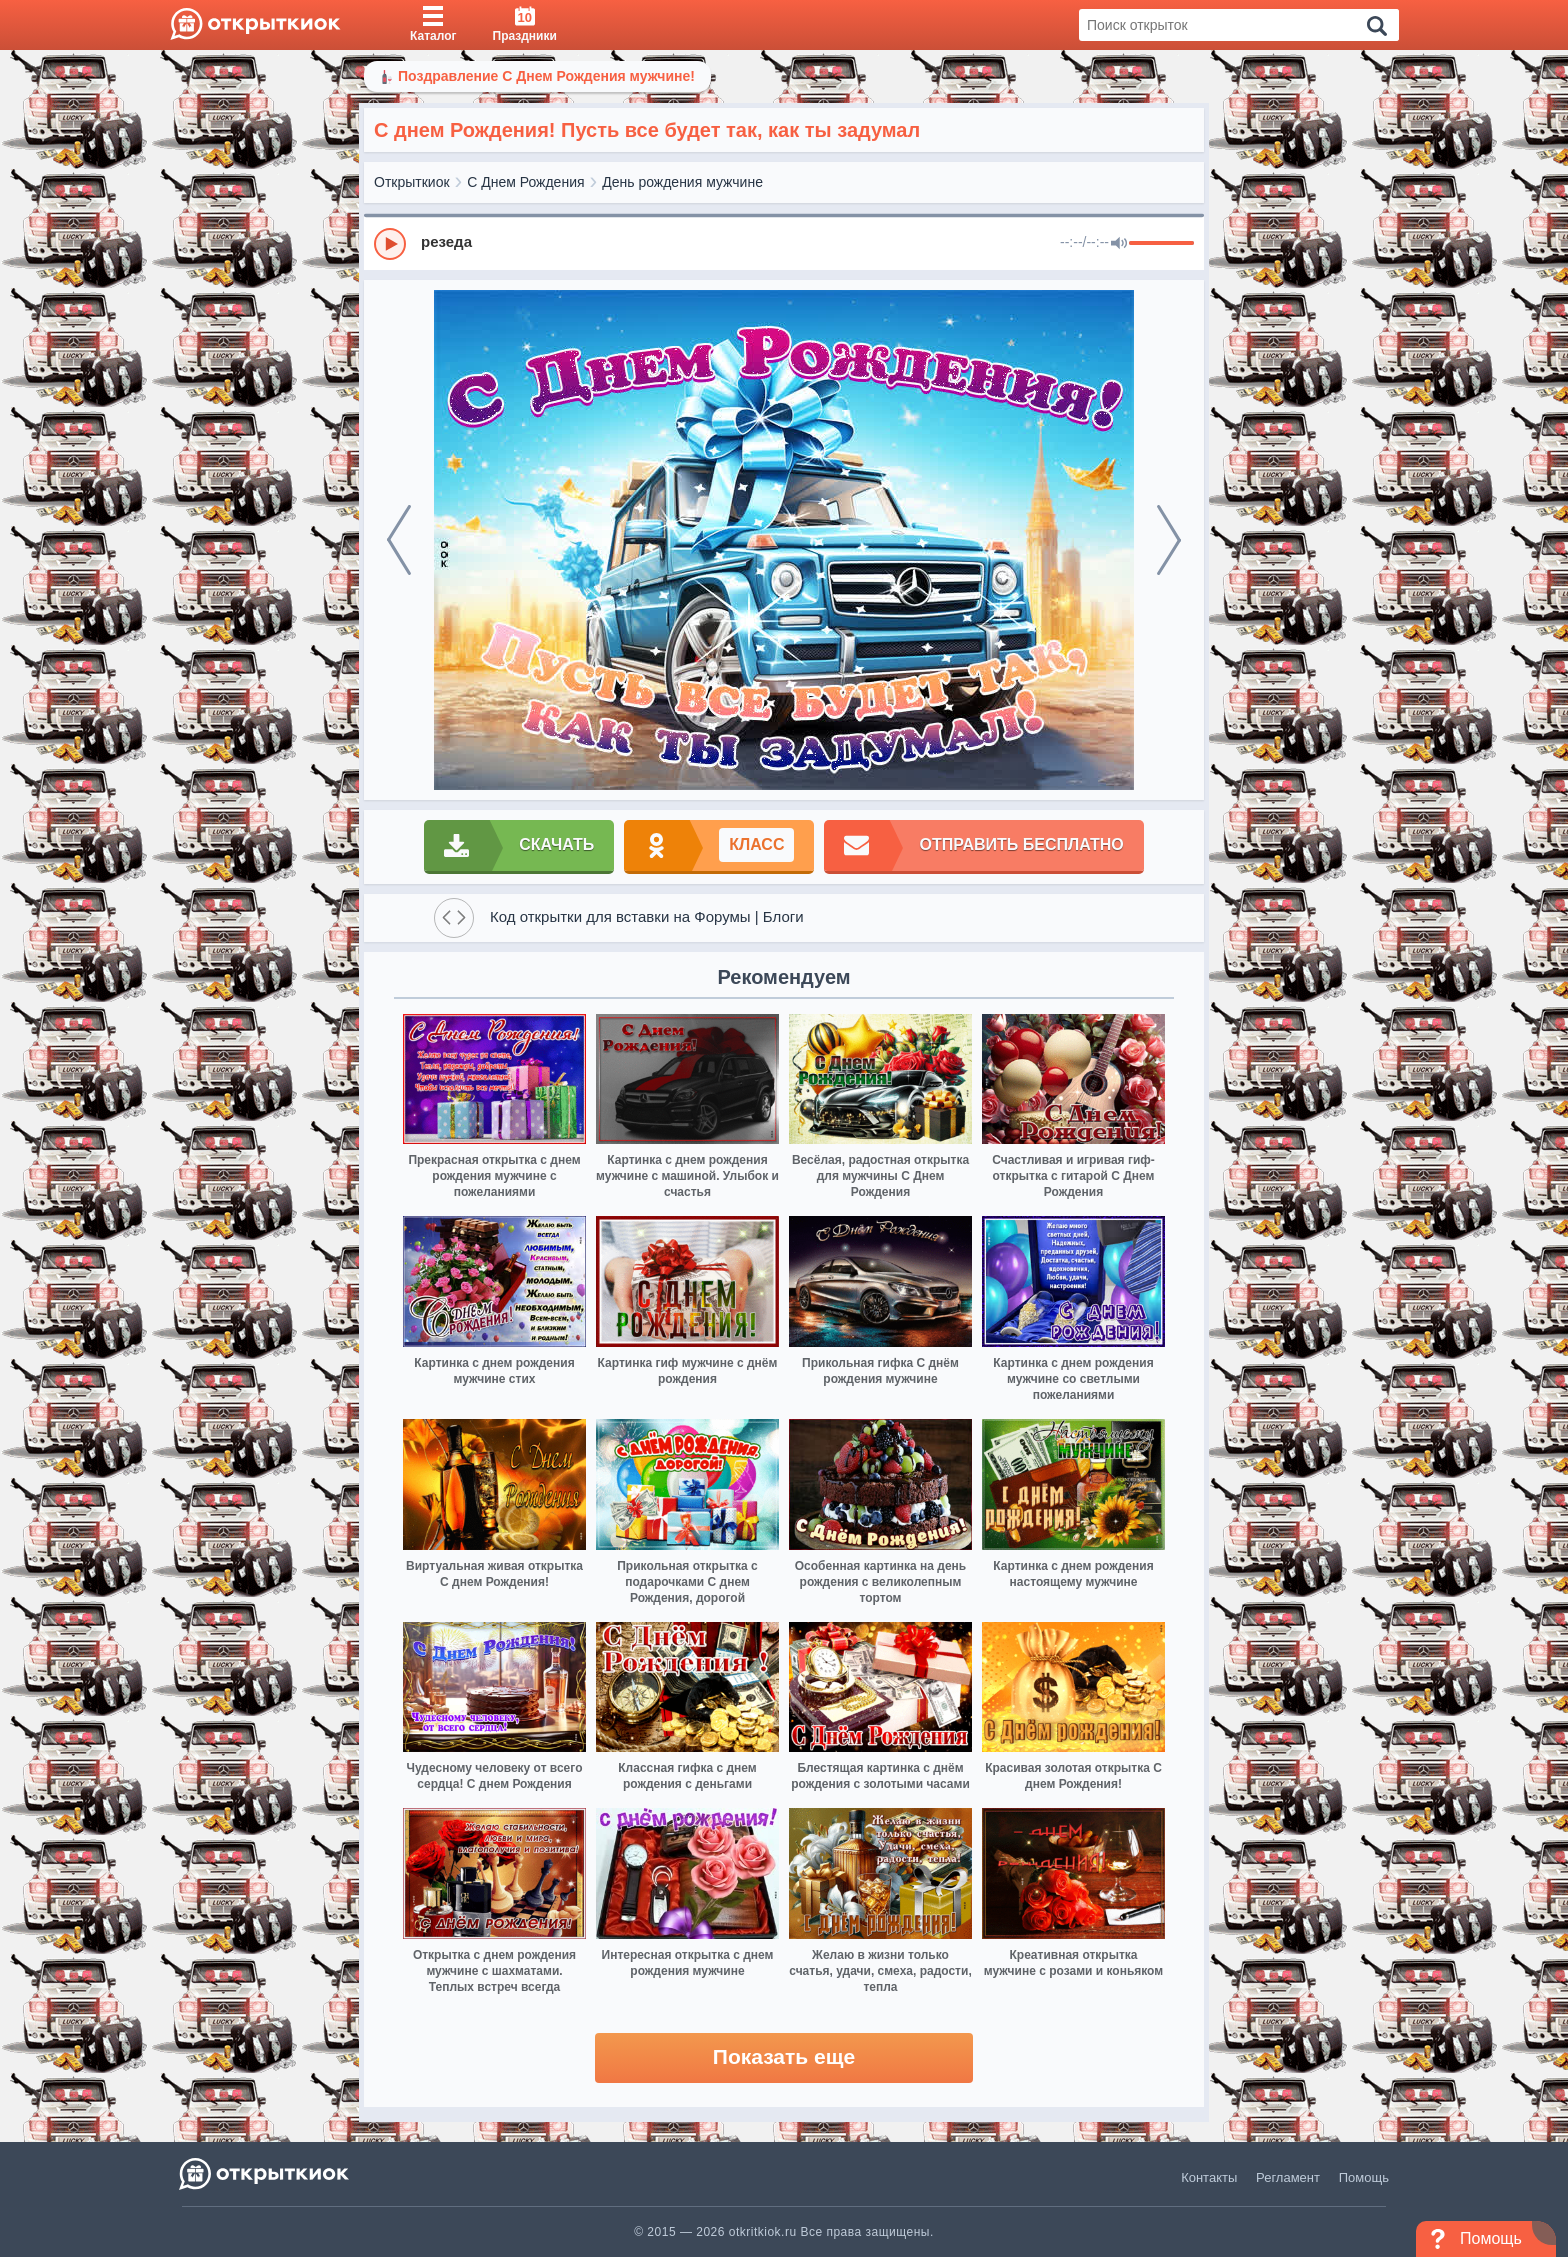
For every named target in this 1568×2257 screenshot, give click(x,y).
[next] (1169, 540)
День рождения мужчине (682, 182)
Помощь (1364, 2177)
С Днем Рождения (525, 182)
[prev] (399, 540)
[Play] (390, 244)
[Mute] (1119, 244)
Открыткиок (412, 182)
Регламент (1288, 2177)
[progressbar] (1161, 244)
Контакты (1209, 2177)
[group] (784, 243)
